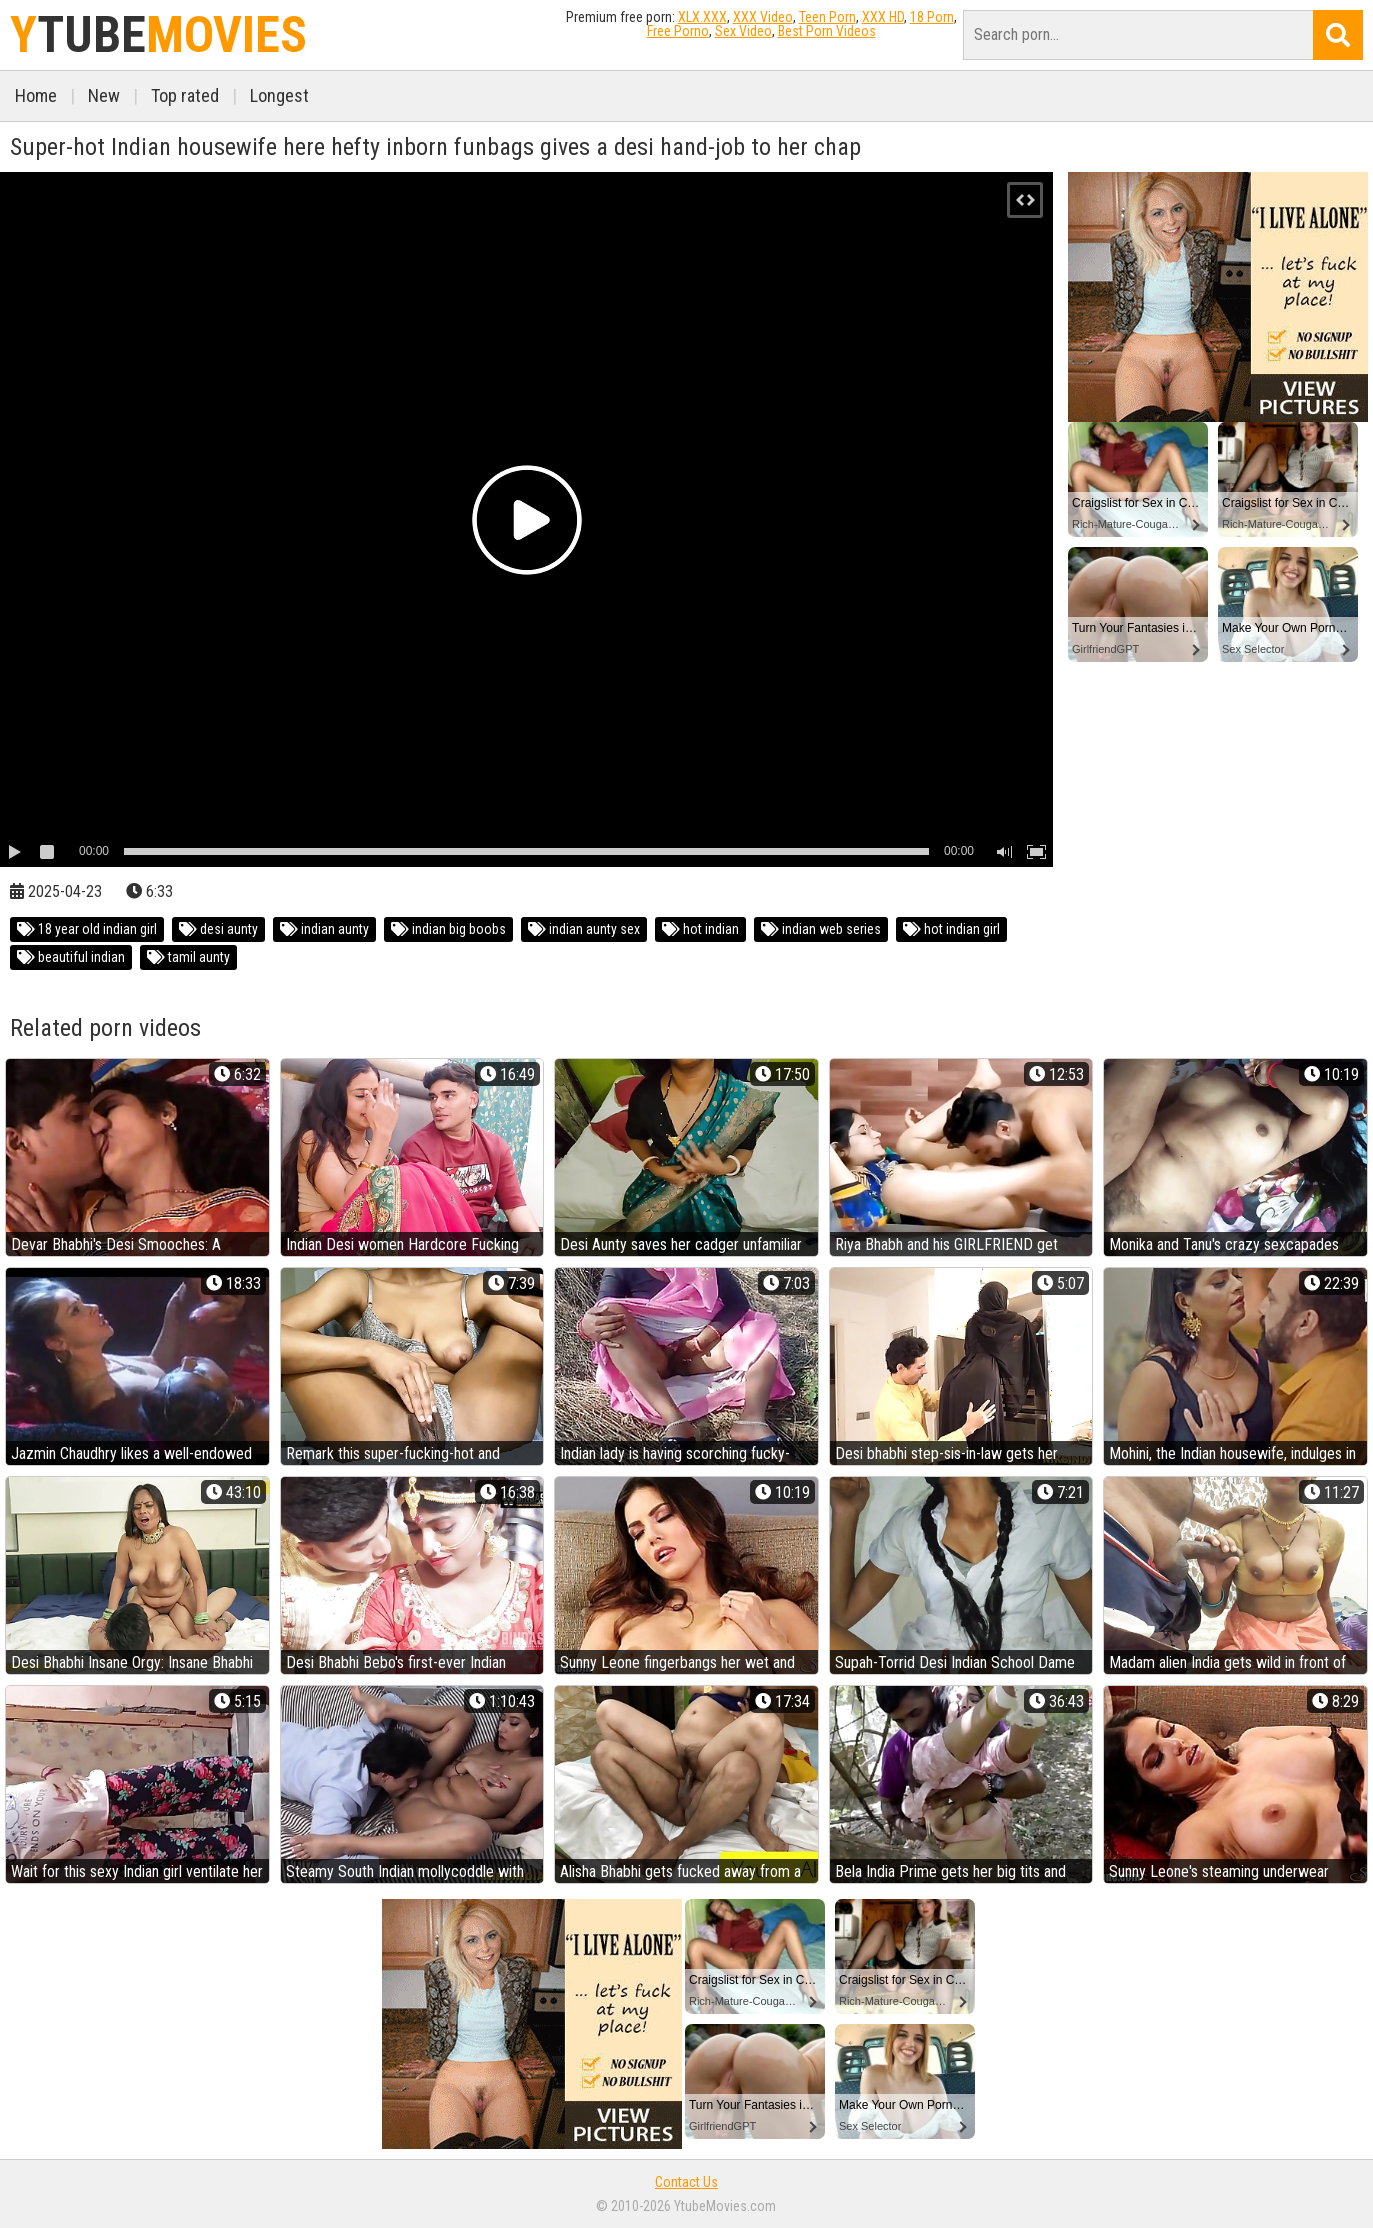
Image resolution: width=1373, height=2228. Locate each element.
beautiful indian (71, 957)
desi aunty (218, 929)
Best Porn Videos (827, 31)
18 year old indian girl (87, 929)
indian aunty (324, 929)
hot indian (700, 929)
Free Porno (678, 31)
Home (36, 95)
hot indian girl (951, 929)
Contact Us (686, 2182)
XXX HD (883, 17)
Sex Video (743, 31)
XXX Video (763, 17)
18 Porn (932, 17)
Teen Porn (827, 17)
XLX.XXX (702, 17)
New (104, 95)
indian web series (821, 929)
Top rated (185, 95)
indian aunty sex (584, 929)
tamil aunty (188, 957)
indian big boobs (448, 929)
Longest (279, 95)
